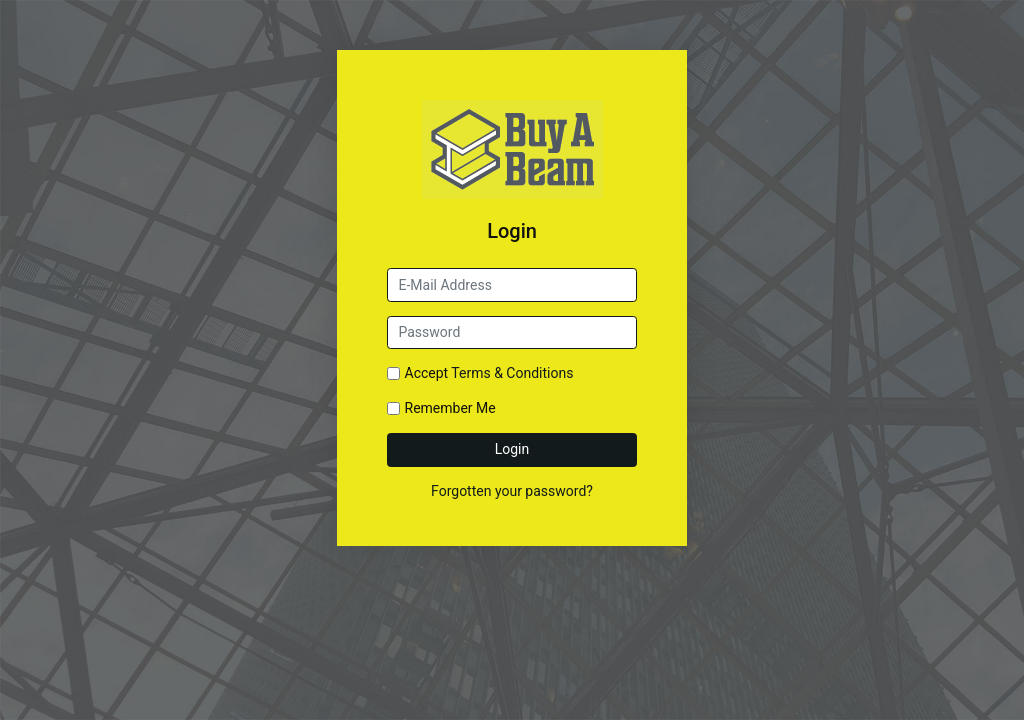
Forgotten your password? (512, 491)
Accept (489, 373)
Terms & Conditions (512, 373)
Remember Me (450, 408)
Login (512, 449)
